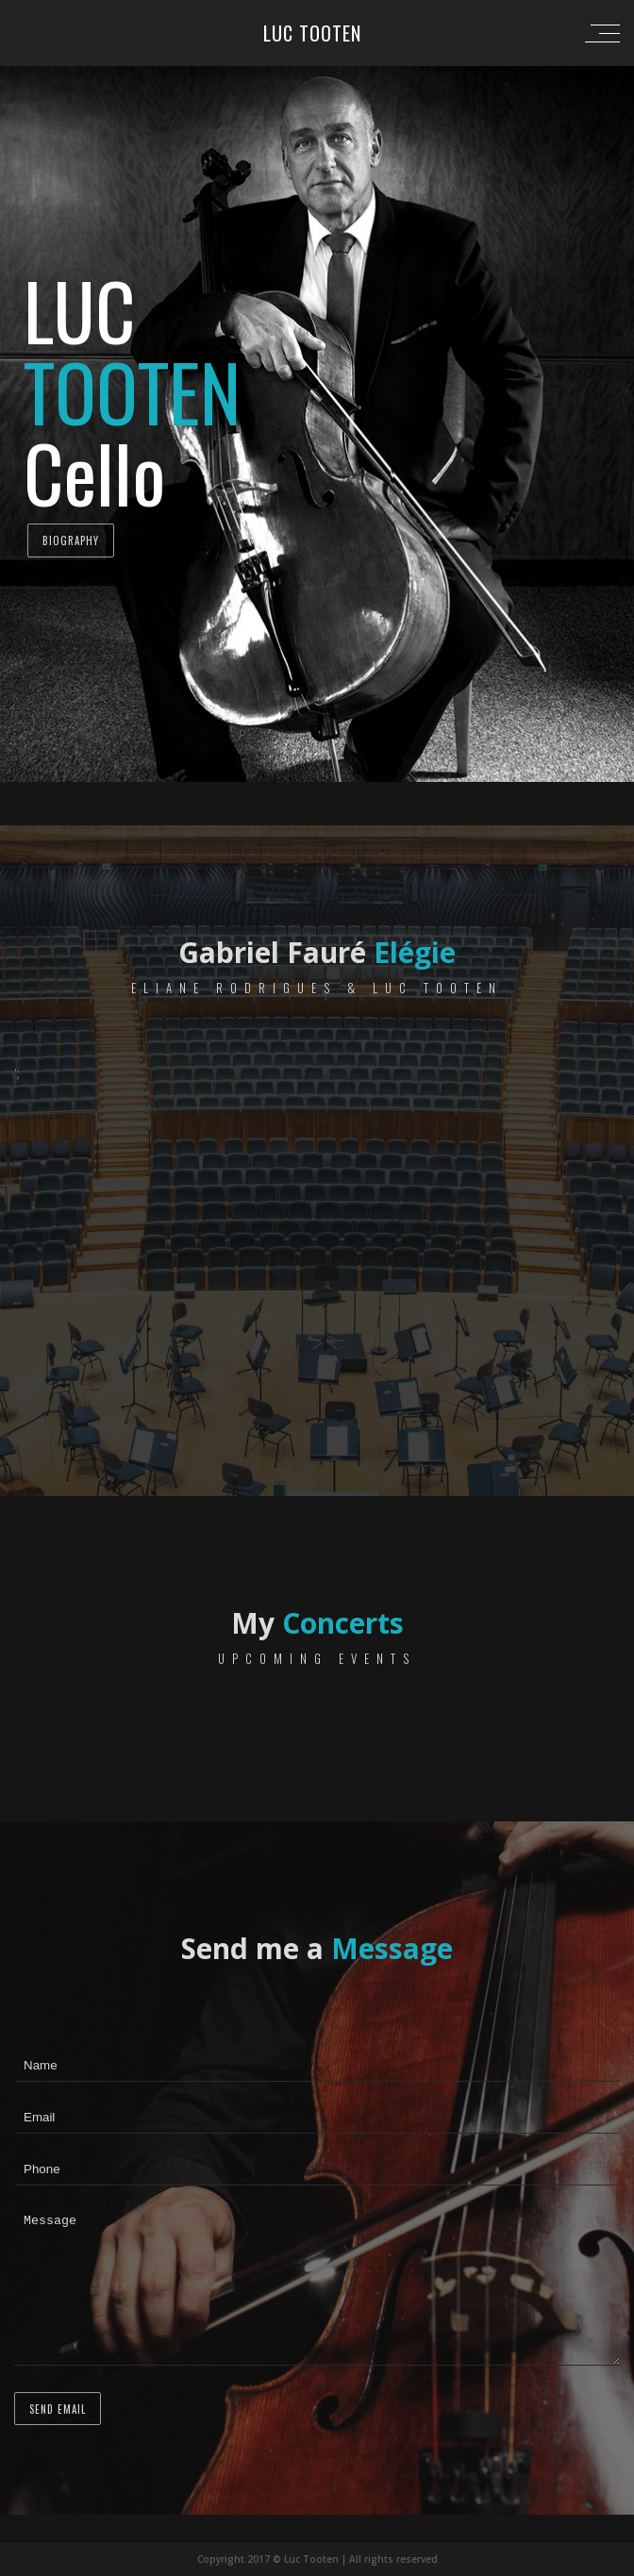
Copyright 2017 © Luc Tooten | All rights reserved (317, 2559)
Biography (70, 540)
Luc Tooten (312, 33)
